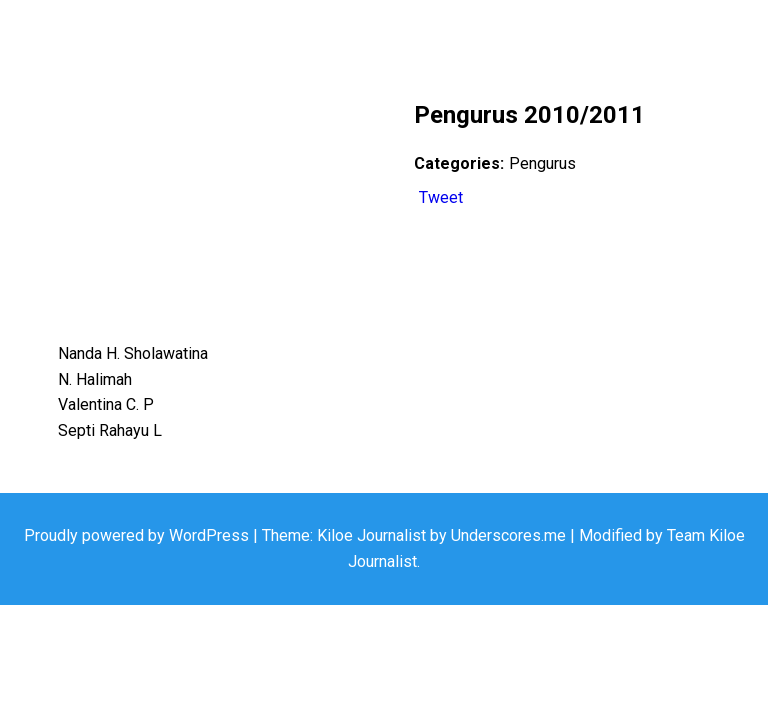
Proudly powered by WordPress (138, 535)
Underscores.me (508, 535)
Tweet (441, 197)
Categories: (459, 163)
